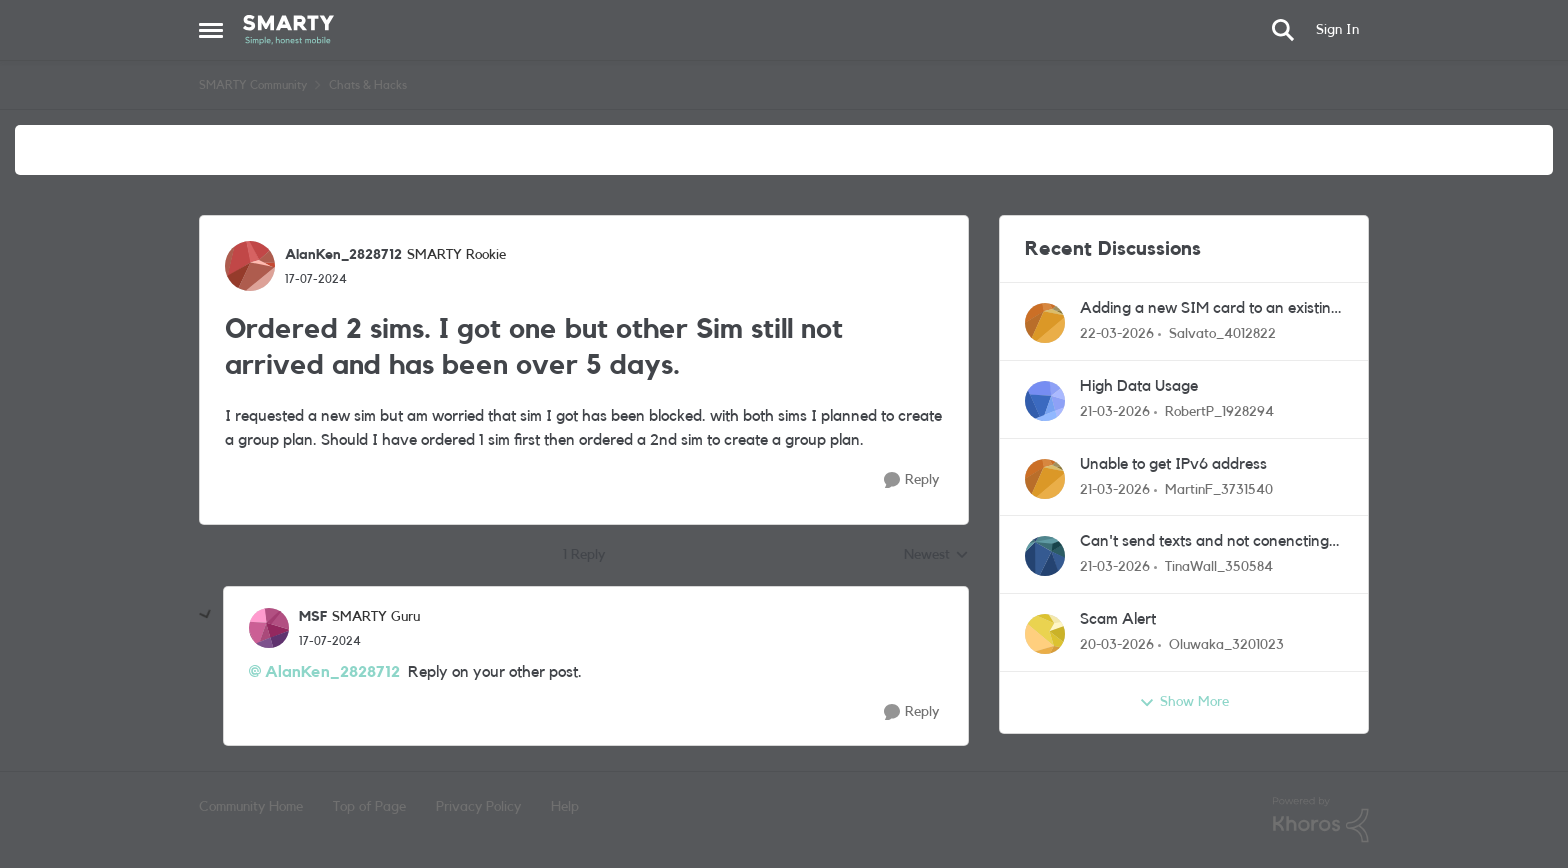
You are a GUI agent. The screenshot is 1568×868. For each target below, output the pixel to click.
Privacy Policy (478, 807)
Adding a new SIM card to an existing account (1210, 309)
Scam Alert (1118, 619)
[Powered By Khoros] (1321, 820)
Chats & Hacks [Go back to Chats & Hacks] (368, 85)
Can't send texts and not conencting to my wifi (1204, 542)
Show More (1184, 703)
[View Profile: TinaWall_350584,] (1045, 556)
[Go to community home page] (288, 30)
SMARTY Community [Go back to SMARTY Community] (253, 85)
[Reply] (911, 480)
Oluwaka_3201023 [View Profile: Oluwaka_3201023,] (1226, 645)
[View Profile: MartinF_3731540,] (1045, 479)
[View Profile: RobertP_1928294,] (1045, 401)
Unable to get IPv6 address (1173, 464)
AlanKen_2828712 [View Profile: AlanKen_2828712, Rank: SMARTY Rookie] (343, 255)
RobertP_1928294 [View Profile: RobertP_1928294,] (1219, 412)
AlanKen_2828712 (332, 672)
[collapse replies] (206, 615)
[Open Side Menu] (211, 30)
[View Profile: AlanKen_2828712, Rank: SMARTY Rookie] (250, 266)
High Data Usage (1139, 386)
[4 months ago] (1117, 334)
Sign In (1337, 30)
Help (565, 807)
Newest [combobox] (936, 557)
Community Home (251, 807)
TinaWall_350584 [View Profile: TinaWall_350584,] (1219, 567)
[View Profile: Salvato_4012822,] (1045, 323)
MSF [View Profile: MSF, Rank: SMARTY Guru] (313, 617)
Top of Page (369, 807)
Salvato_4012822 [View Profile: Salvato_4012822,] (1222, 334)
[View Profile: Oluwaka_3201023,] (1045, 634)
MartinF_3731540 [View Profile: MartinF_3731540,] (1219, 489)
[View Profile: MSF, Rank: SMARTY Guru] (269, 628)
